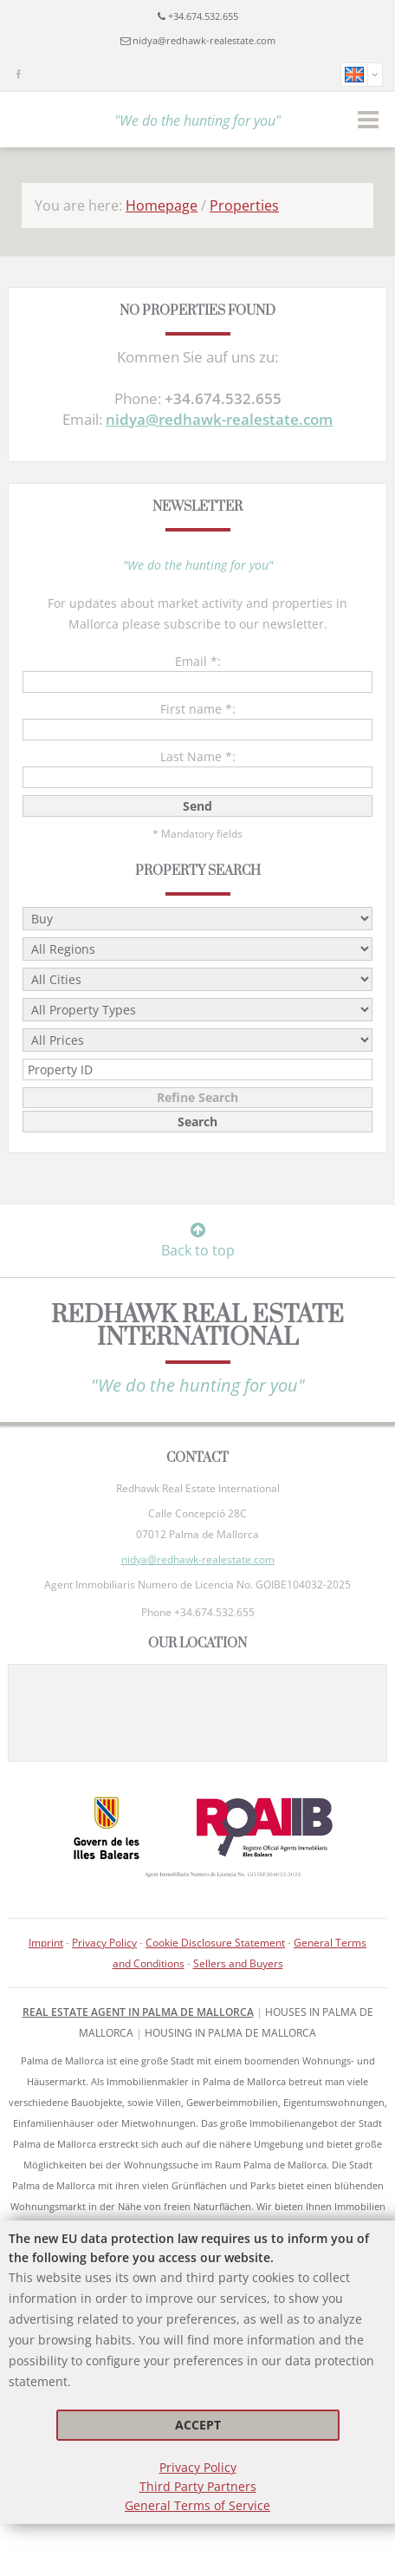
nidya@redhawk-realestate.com (204, 40)
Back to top (198, 1241)
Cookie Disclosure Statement (215, 1942)
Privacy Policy (197, 2467)
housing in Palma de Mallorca (230, 2032)
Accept (198, 2424)
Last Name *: (198, 756)
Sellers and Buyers (238, 1963)
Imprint (46, 1942)
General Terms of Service (197, 2505)
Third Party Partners (197, 2486)
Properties (244, 205)
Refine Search (197, 1097)
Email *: (198, 661)
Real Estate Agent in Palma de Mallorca (138, 2012)
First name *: (198, 709)
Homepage (162, 205)
